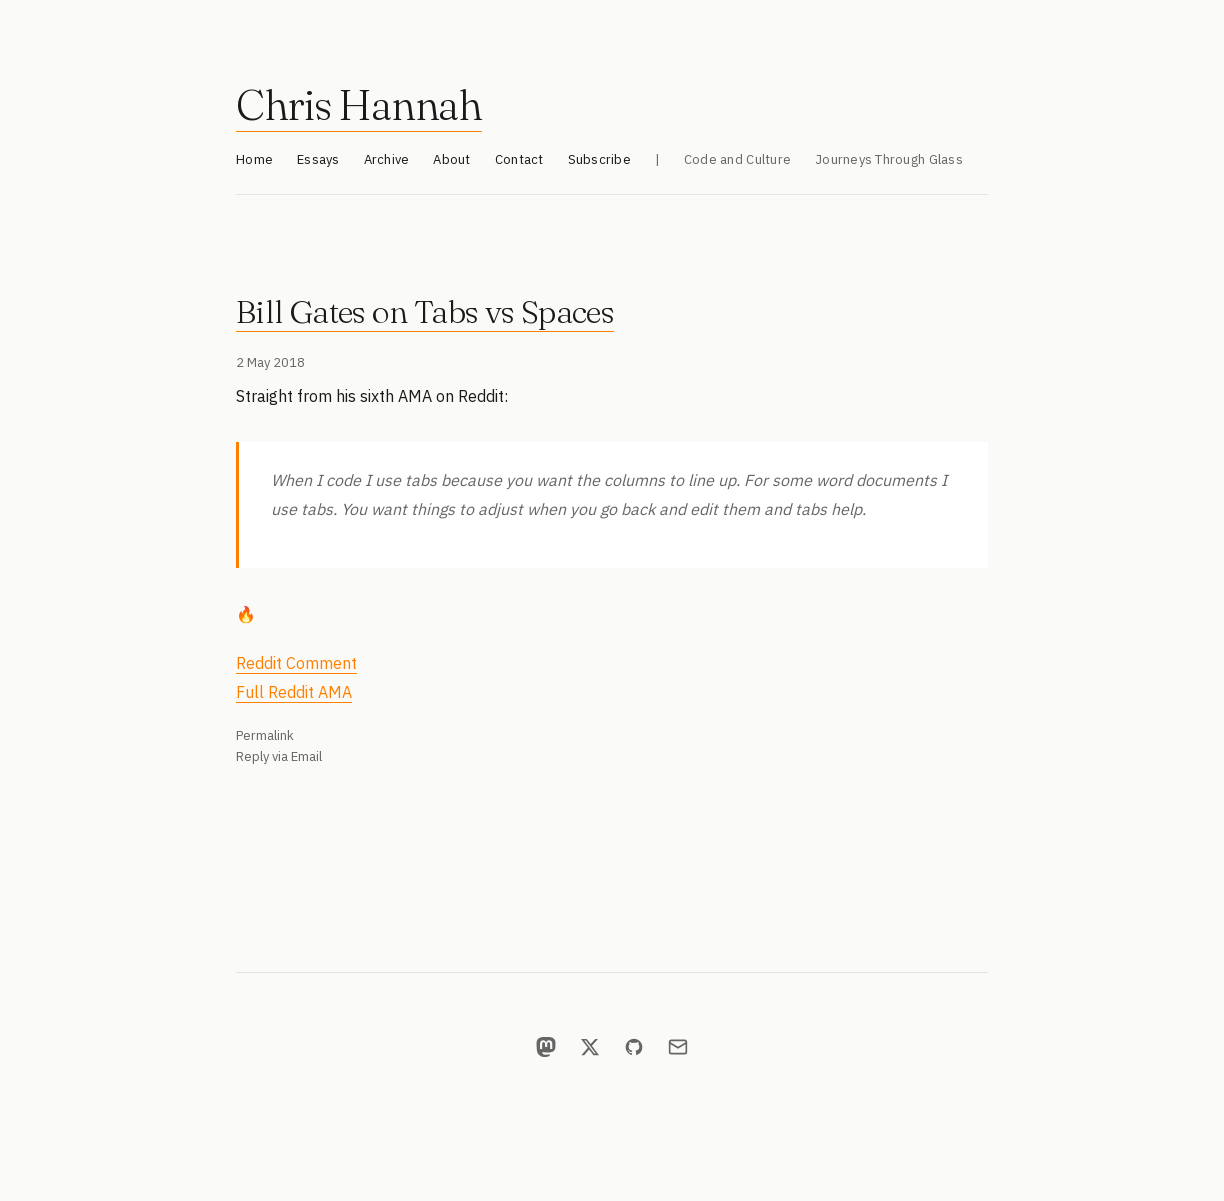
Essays (318, 159)
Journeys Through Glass (889, 159)
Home (254, 159)
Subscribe (599, 159)
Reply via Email (279, 756)
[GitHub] (634, 1047)
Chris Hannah (359, 105)
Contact (519, 159)
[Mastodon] (546, 1047)
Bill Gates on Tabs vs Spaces (425, 311)
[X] (590, 1047)
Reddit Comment (296, 663)
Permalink (265, 735)
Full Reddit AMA (294, 692)
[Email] (678, 1047)
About (451, 159)
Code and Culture (737, 159)
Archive (387, 159)
